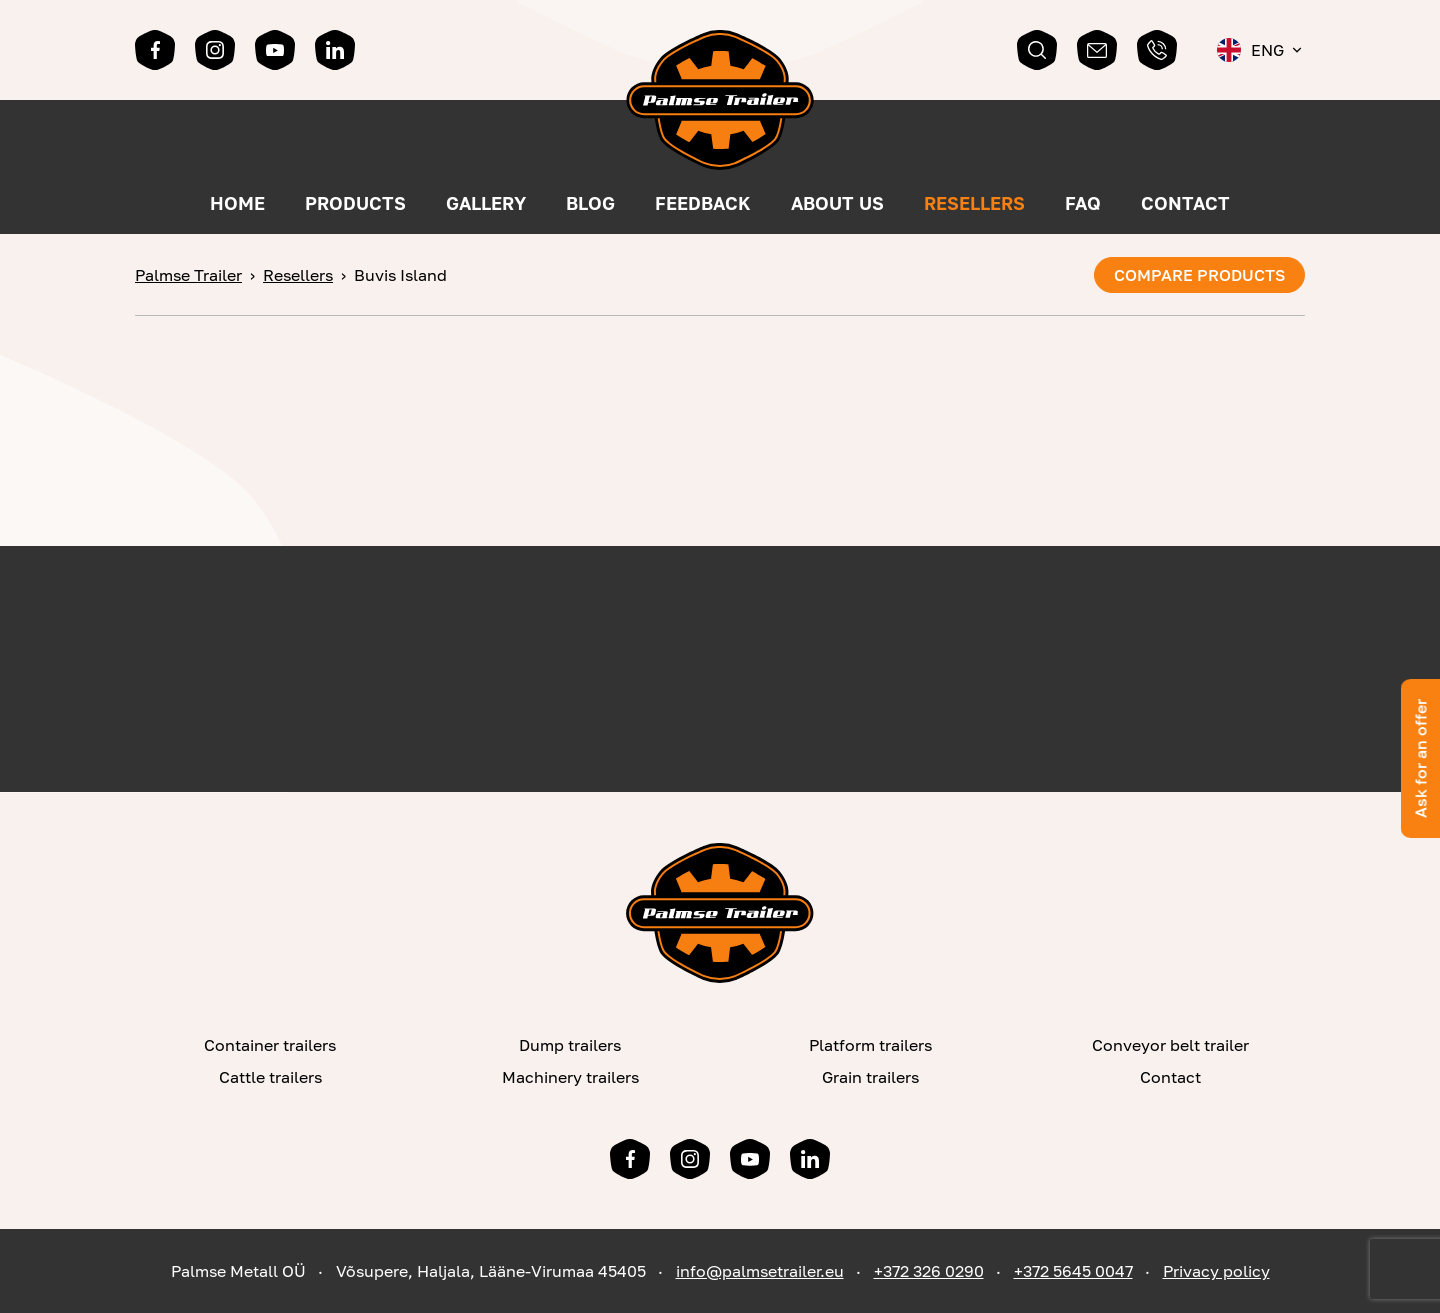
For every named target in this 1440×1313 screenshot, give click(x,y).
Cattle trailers (270, 1077)
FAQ (1083, 203)
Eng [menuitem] (1267, 50)
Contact (1185, 203)
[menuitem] (1261, 50)
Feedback (703, 203)
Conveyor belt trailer (1170, 1045)
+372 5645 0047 (1073, 1271)
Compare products (1199, 275)
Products (355, 203)
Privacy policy (1216, 1271)
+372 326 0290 (929, 1271)
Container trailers (270, 1045)
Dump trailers (570, 1045)
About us (837, 203)
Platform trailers (870, 1045)
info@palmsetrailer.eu (760, 1271)
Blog (590, 203)
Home (237, 203)
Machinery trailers (570, 1077)
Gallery (486, 203)
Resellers (974, 203)
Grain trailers (870, 1077)
